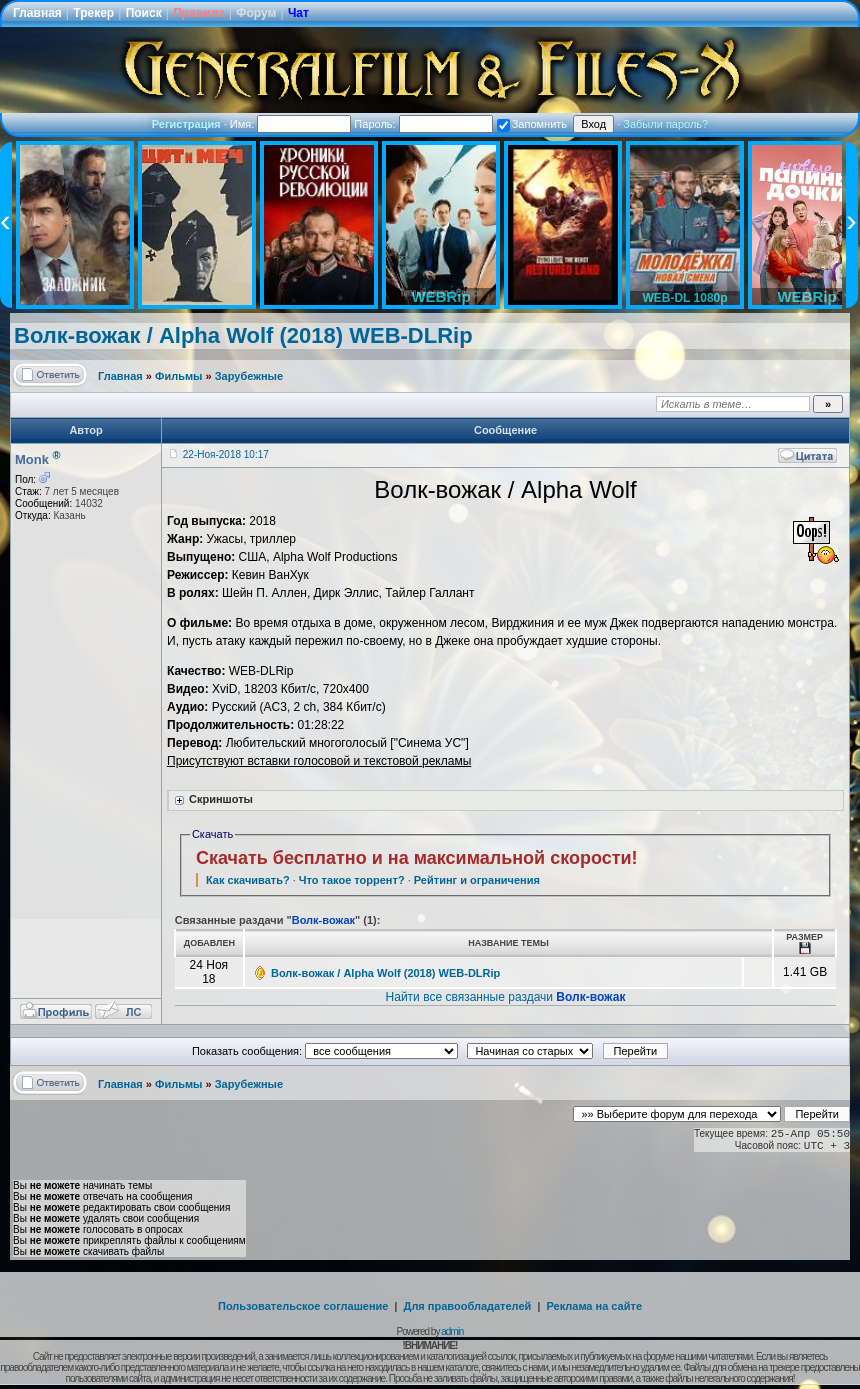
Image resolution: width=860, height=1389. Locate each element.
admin (452, 1331)
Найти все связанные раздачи (506, 997)
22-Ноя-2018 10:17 (226, 454)
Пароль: (423, 124)
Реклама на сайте (594, 1306)
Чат (298, 13)
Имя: (291, 124)
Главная (37, 13)
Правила (199, 13)
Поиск (144, 13)
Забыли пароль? (665, 124)
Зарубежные (249, 376)
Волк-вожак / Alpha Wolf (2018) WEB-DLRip (243, 335)
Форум (256, 13)
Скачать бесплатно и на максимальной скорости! (417, 858)
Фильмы (178, 376)
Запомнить (532, 124)
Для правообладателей (468, 1306)
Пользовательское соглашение (303, 1306)
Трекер (93, 13)
